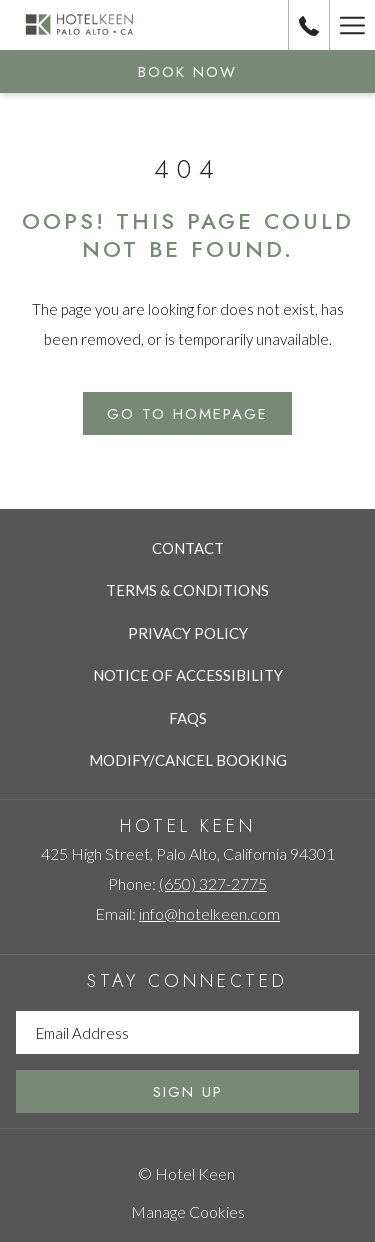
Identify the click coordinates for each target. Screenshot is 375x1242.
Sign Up (188, 1092)
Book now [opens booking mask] (187, 72)
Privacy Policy (188, 633)
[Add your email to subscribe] (187, 1032)
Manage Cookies (188, 1211)
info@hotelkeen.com (209, 913)
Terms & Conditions (187, 590)
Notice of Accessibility (188, 675)
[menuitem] (187, 548)
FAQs (188, 718)
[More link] (352, 25)
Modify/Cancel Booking (188, 760)
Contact (188, 548)
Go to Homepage (187, 414)
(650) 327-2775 (213, 883)
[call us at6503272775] (309, 24)
